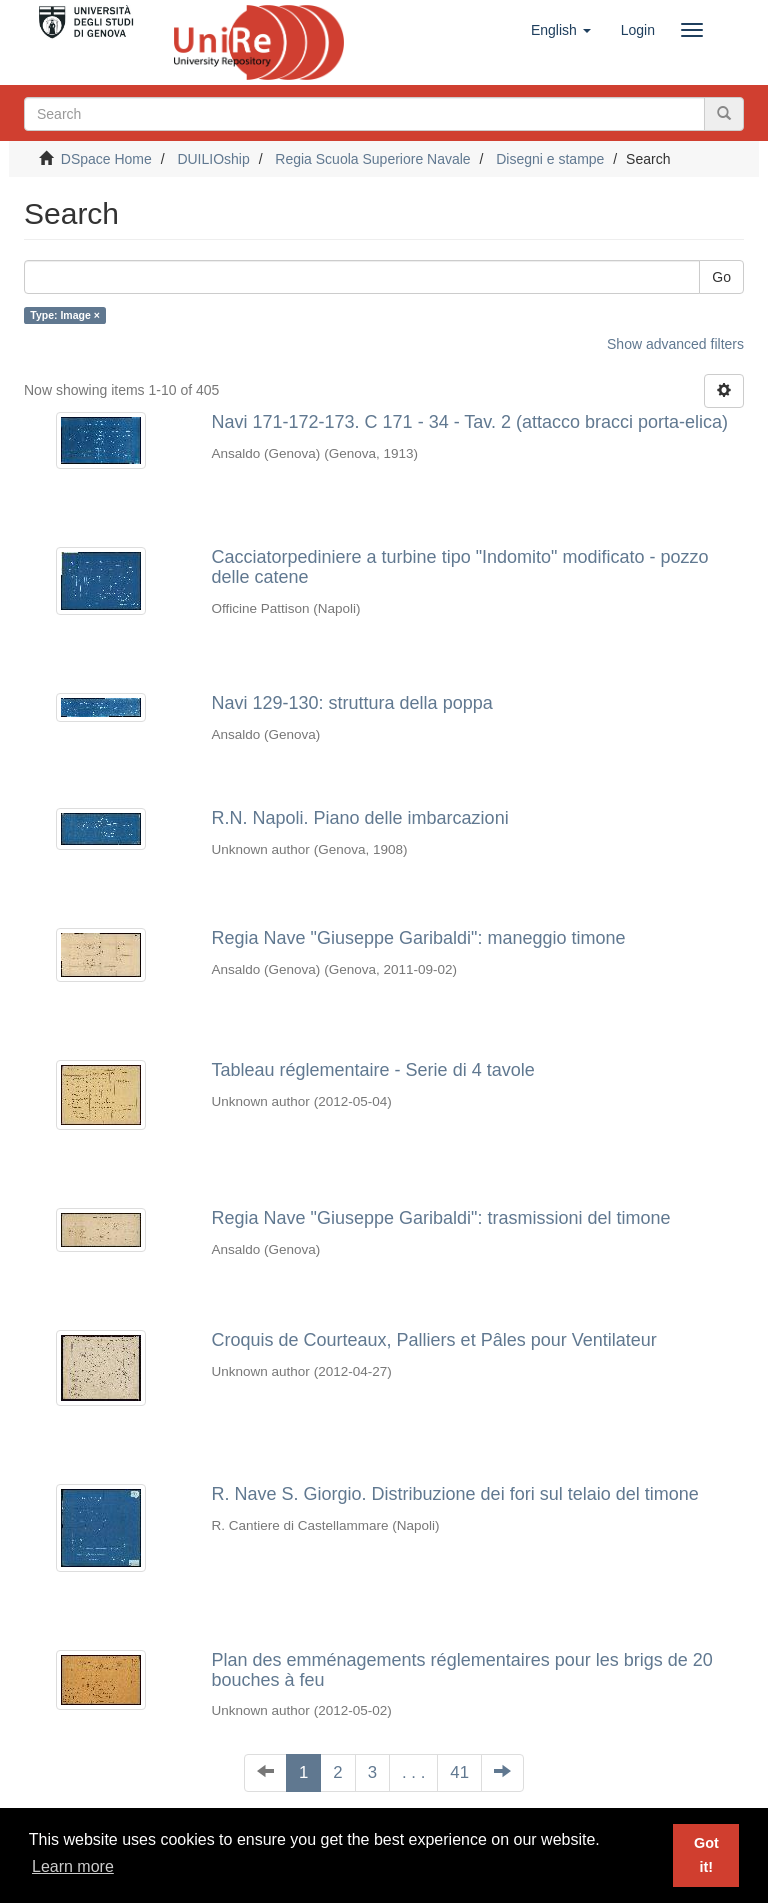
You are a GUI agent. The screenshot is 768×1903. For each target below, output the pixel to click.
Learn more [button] (73, 1866)
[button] (561, 30)
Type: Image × (65, 315)
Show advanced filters (675, 344)
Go (721, 277)
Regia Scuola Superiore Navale (372, 159)
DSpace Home (106, 159)
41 (459, 1772)
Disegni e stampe (550, 159)
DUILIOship (213, 159)
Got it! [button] (706, 1855)
